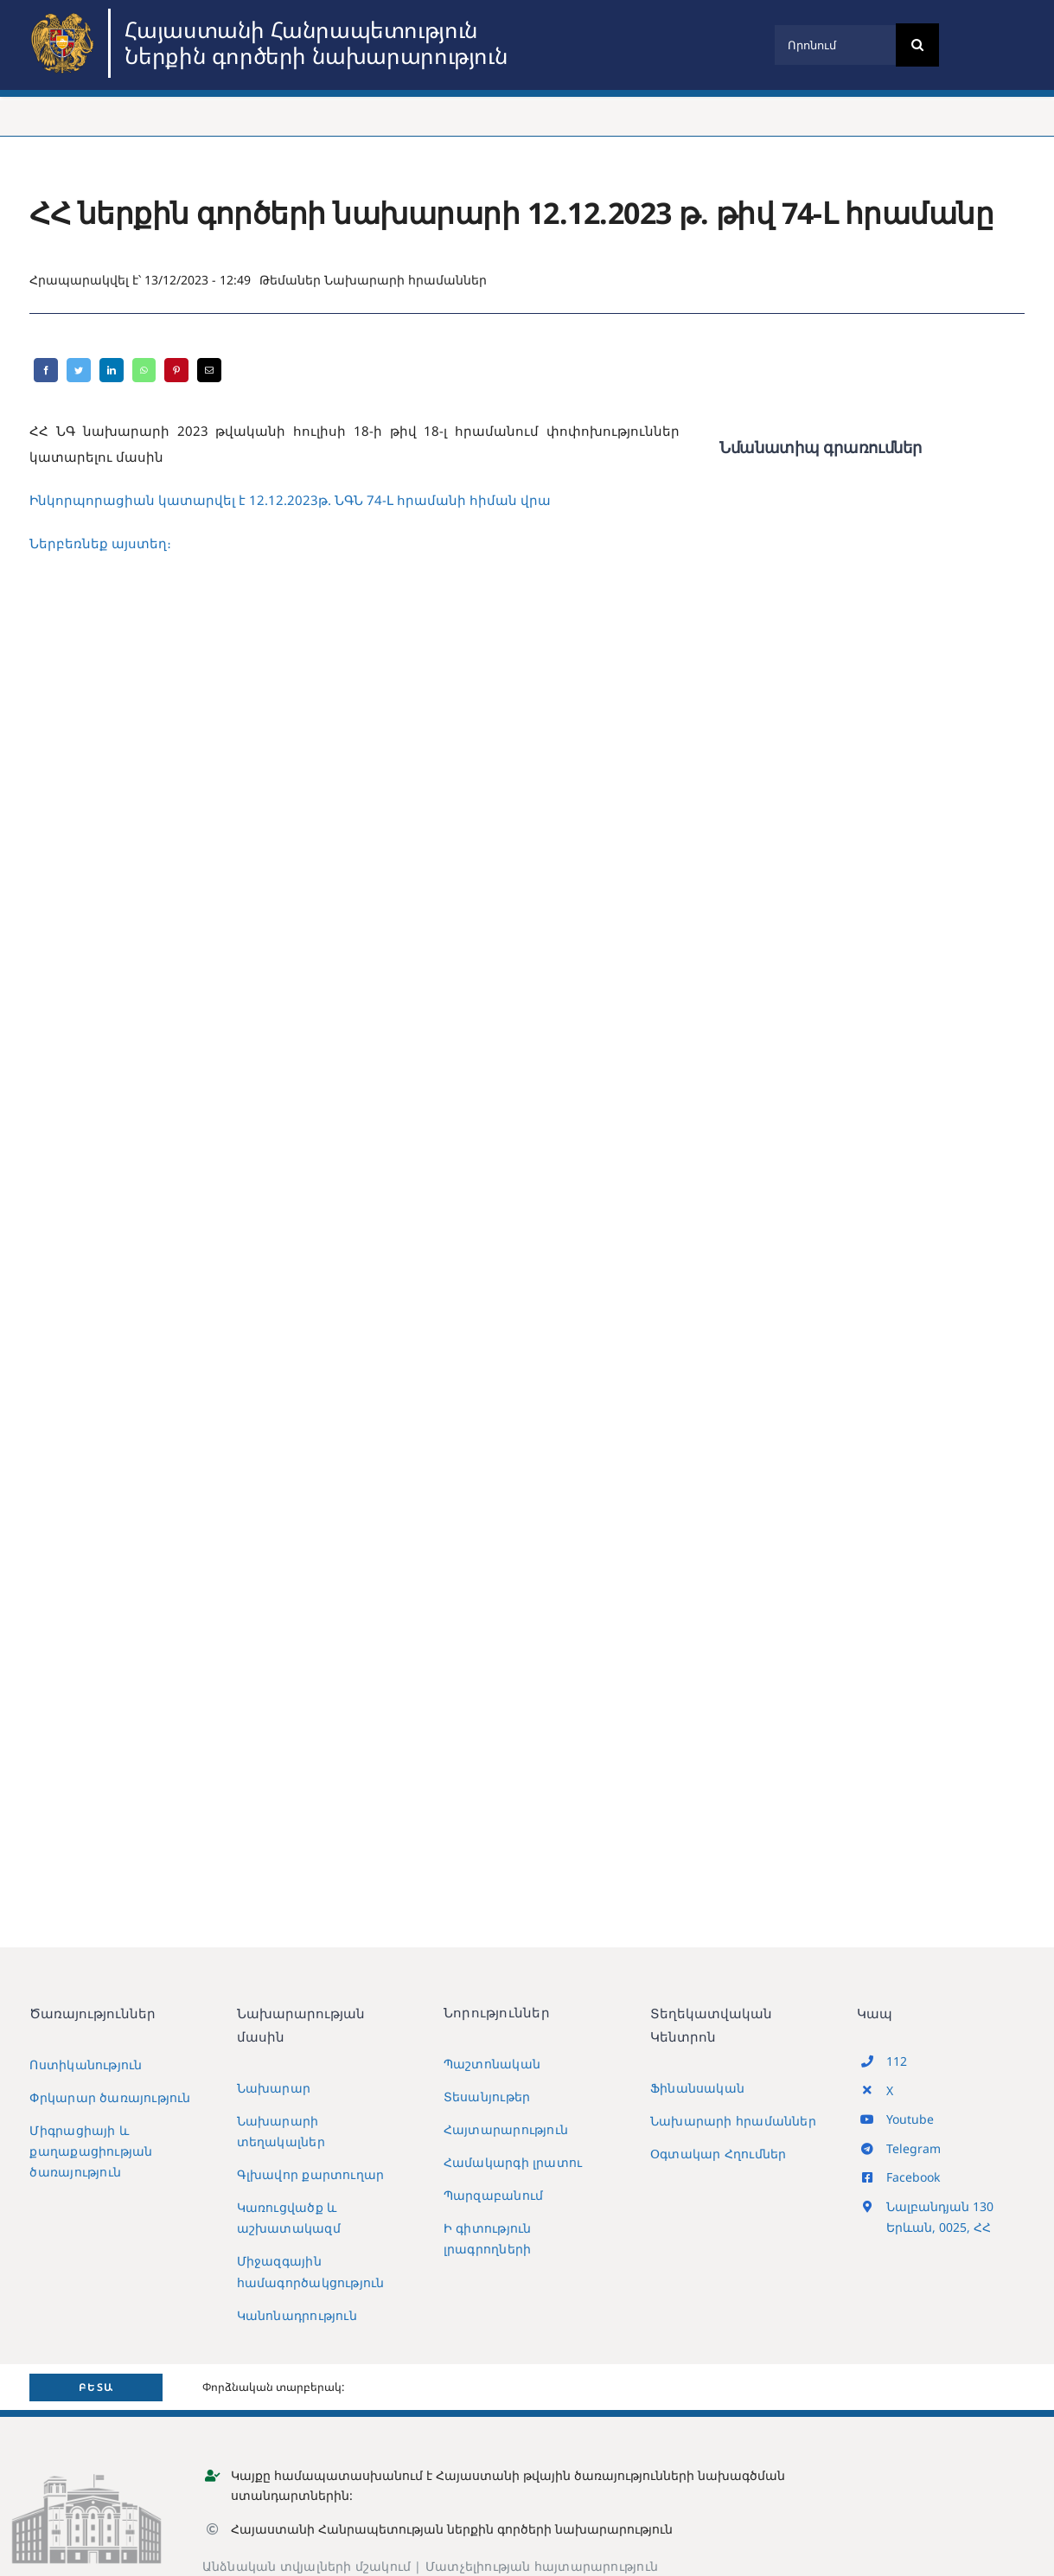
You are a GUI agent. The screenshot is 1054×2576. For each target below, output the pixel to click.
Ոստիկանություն (85, 2064)
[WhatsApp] (144, 370)
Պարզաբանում (493, 2195)
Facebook (913, 2177)
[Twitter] (78, 370)
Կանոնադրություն (297, 2315)
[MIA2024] (64, 14)
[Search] (917, 45)
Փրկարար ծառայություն (109, 2097)
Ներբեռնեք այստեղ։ (100, 543)
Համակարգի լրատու (513, 2162)
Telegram (913, 2148)
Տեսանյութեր (487, 2096)
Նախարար (273, 2088)
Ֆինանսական (697, 2088)
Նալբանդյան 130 (939, 2206)
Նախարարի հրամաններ (405, 280)
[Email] (209, 370)
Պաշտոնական (492, 2063)
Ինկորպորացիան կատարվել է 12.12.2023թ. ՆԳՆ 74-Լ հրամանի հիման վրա (290, 499)
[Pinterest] (176, 370)
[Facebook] (45, 370)
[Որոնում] (834, 45)
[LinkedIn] (111, 370)
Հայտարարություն (506, 2129)
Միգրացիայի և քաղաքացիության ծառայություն (90, 2151)
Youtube (910, 2119)
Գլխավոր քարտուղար (311, 2174)
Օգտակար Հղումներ (718, 2153)
